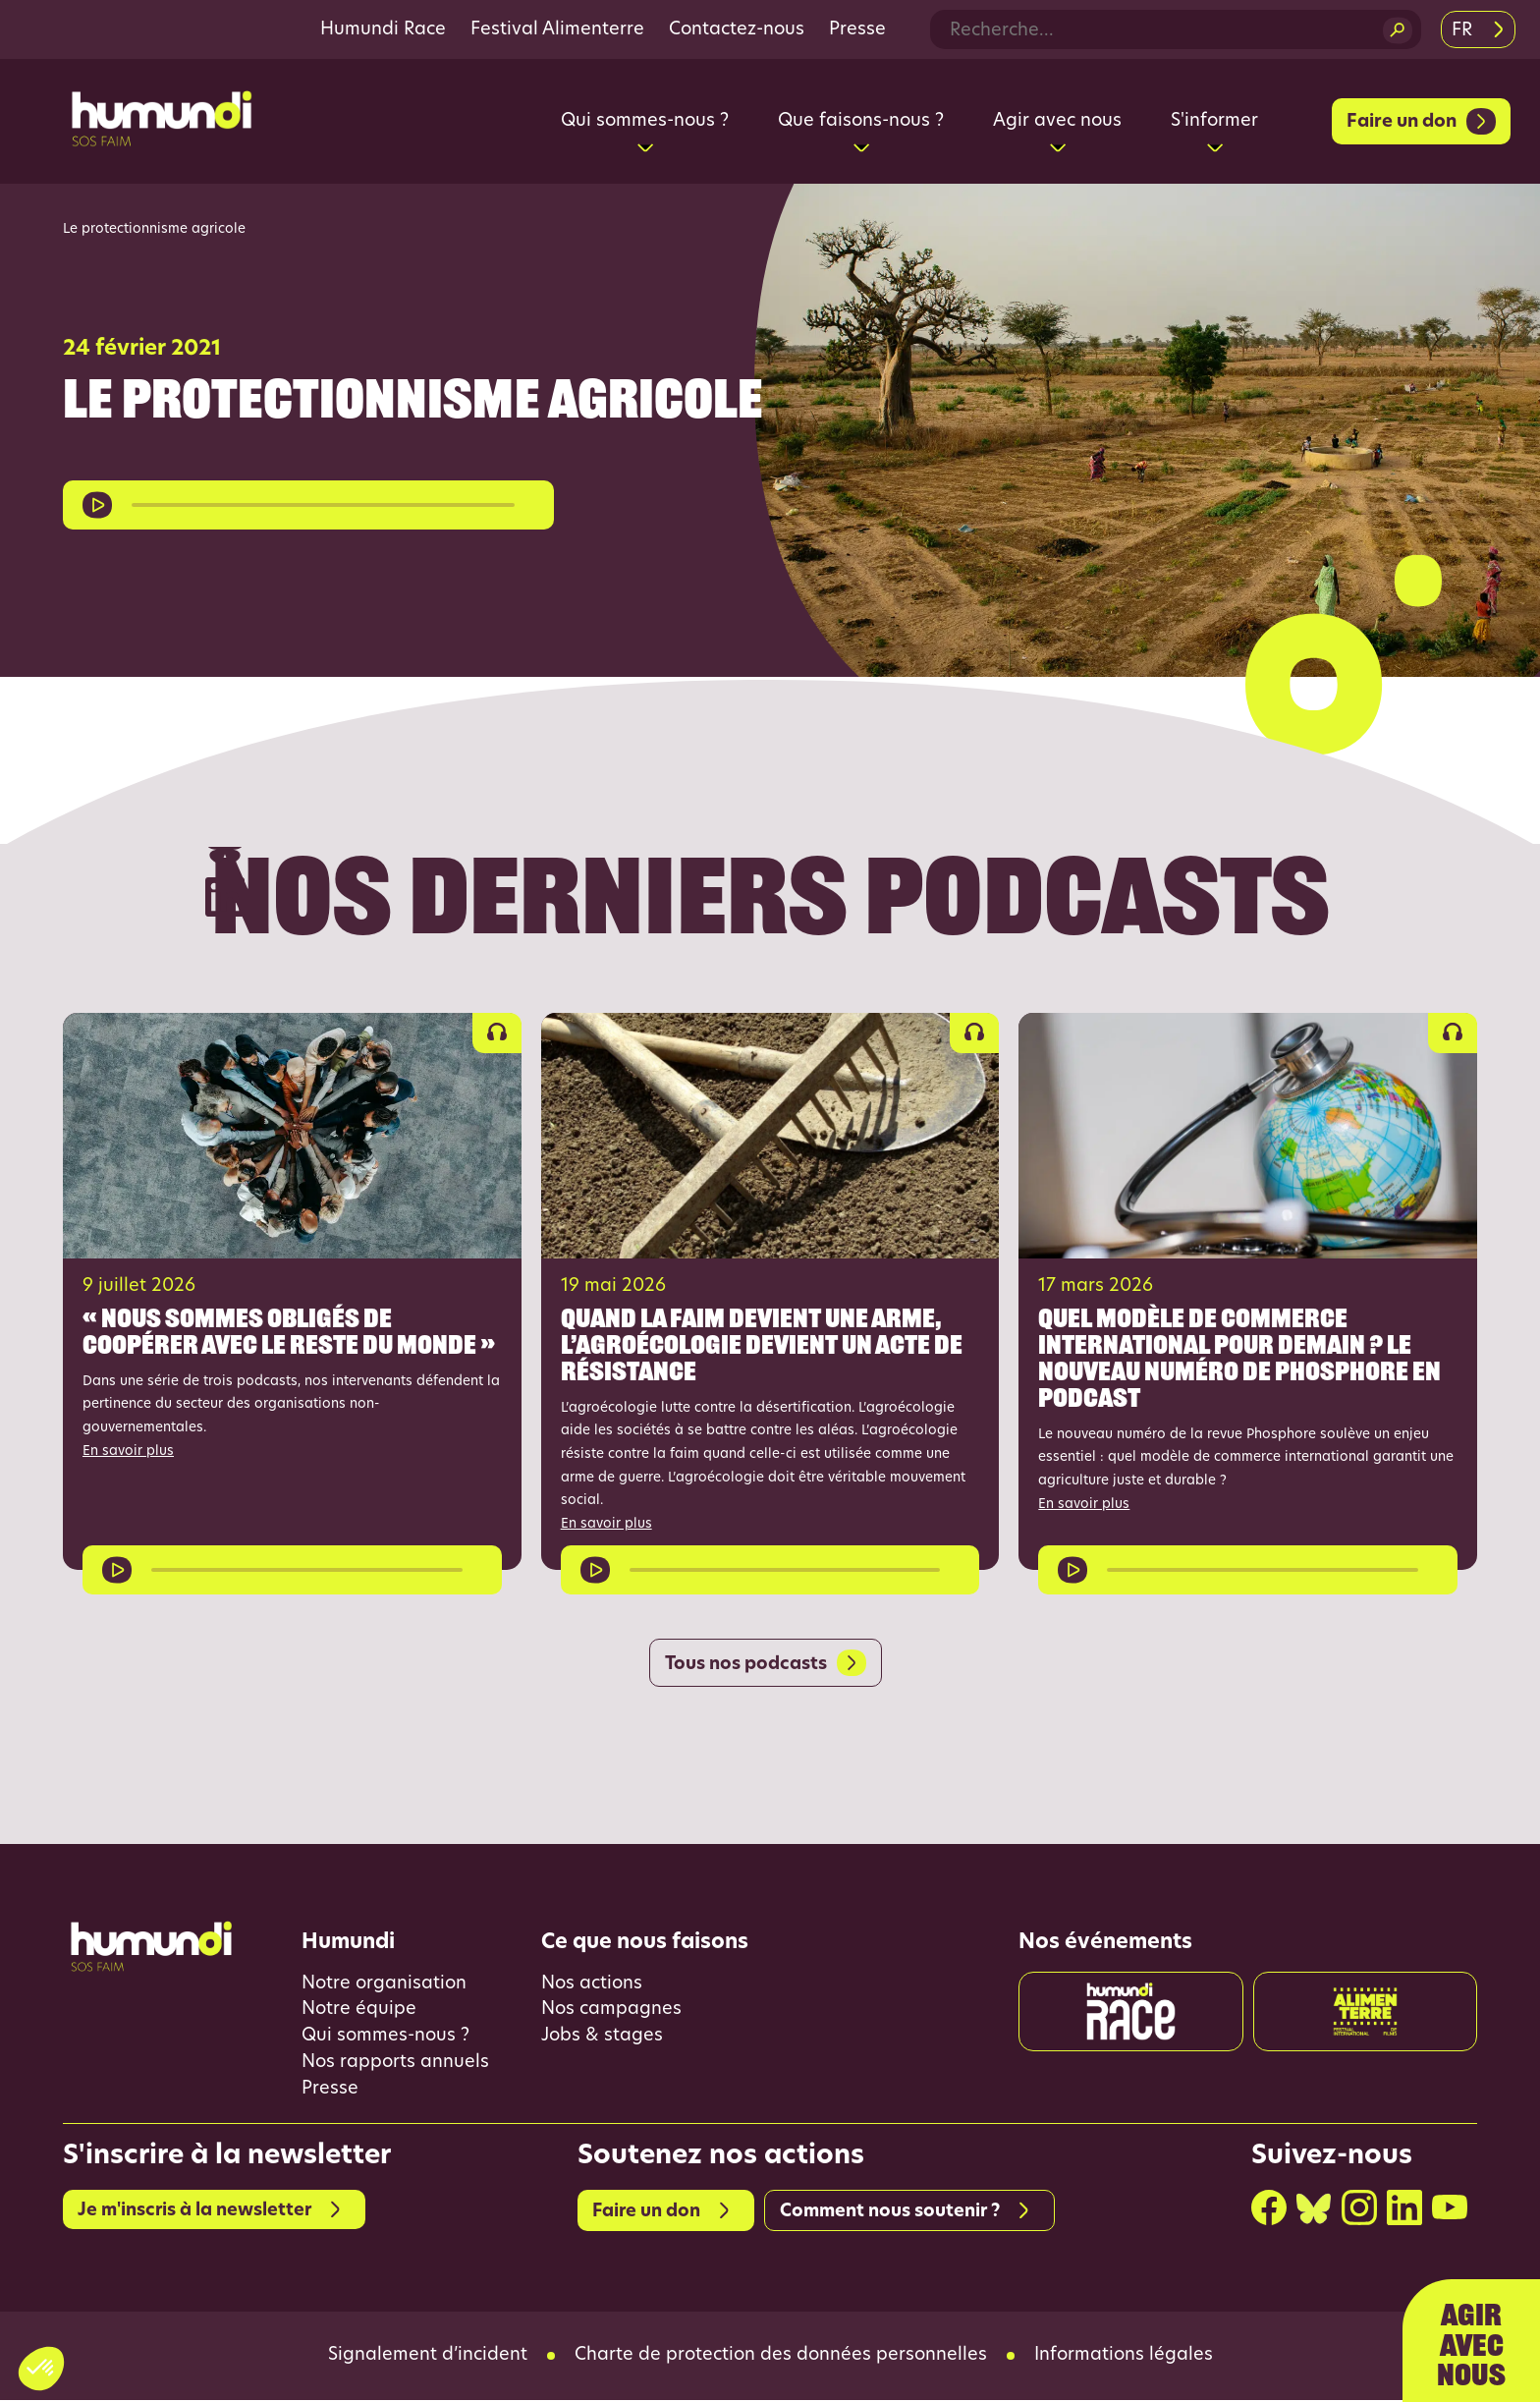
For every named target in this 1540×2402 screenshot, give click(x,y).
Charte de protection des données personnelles (781, 2358)
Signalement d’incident (427, 2358)
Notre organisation (384, 1985)
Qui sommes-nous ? (385, 2038)
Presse (857, 30)
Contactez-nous (736, 30)
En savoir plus (128, 1451)
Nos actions (591, 1985)
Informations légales (1123, 2358)
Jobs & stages (602, 2038)
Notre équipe (359, 2011)
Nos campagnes (611, 2011)
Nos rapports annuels (395, 2064)
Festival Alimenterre (557, 30)
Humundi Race (383, 30)
